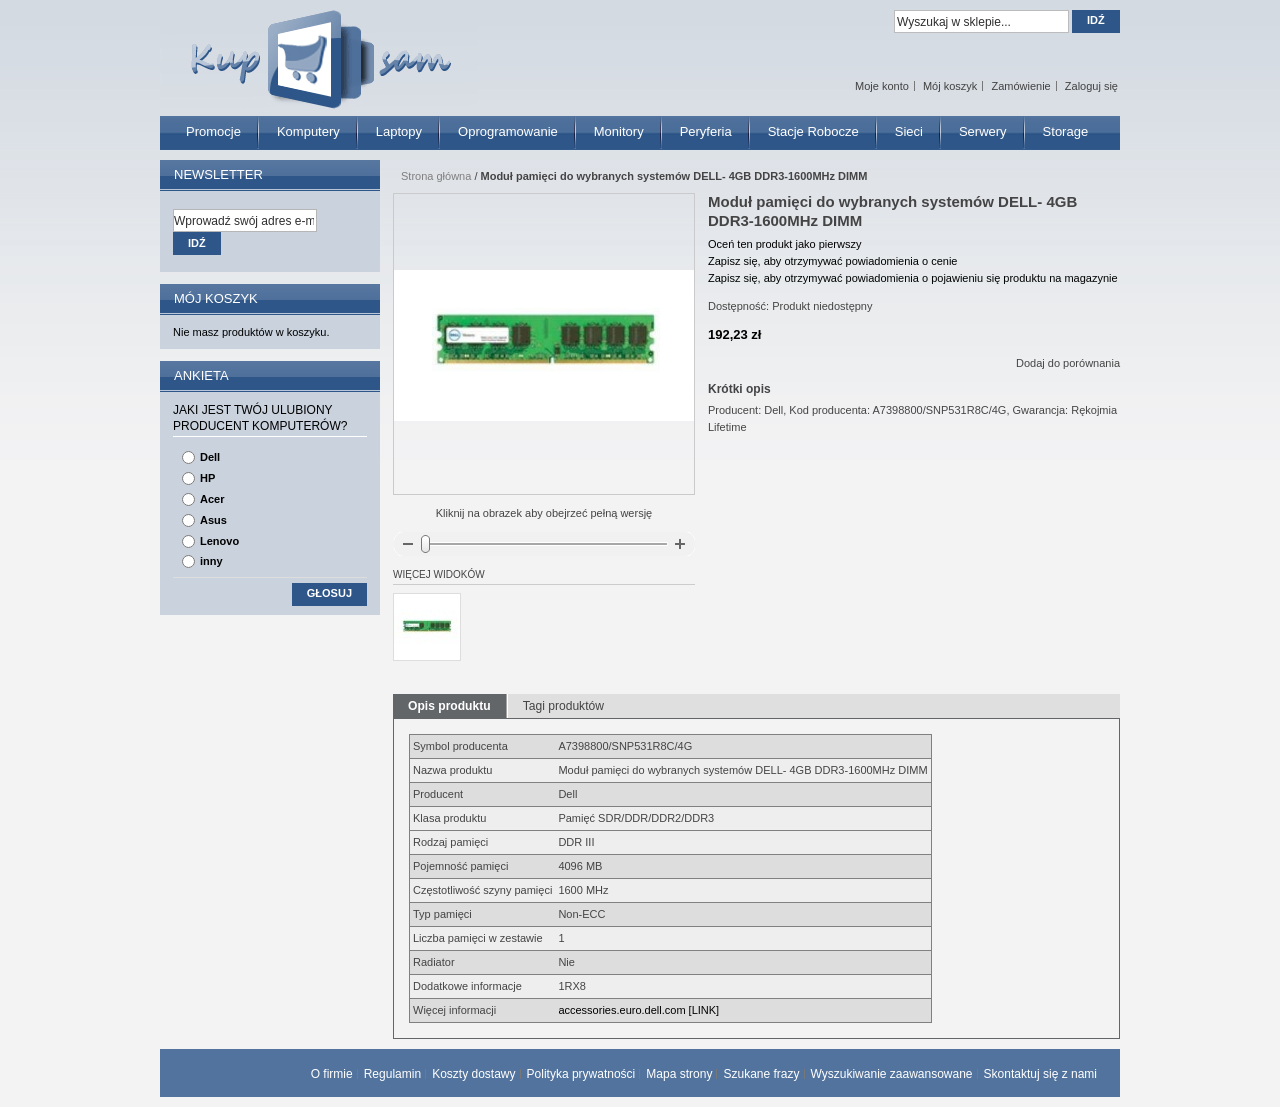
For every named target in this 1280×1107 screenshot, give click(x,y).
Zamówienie (1020, 86)
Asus (213, 520)
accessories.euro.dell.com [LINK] (638, 1010)
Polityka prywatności (581, 1074)
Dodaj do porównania (1068, 363)
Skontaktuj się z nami (1040, 1074)
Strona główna (436, 176)
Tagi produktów (563, 706)
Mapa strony (679, 1074)
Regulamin (392, 1074)
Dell (210, 457)
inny (211, 561)
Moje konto (882, 86)
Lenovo (219, 541)
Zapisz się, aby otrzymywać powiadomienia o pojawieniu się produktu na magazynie (913, 278)
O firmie (332, 1074)
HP (207, 478)
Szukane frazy (761, 1074)
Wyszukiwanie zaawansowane (892, 1074)
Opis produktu (449, 706)
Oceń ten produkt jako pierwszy (784, 244)
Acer (212, 499)
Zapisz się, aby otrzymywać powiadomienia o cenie (832, 261)
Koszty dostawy (473, 1074)
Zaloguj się (1091, 86)
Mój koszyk (950, 86)
